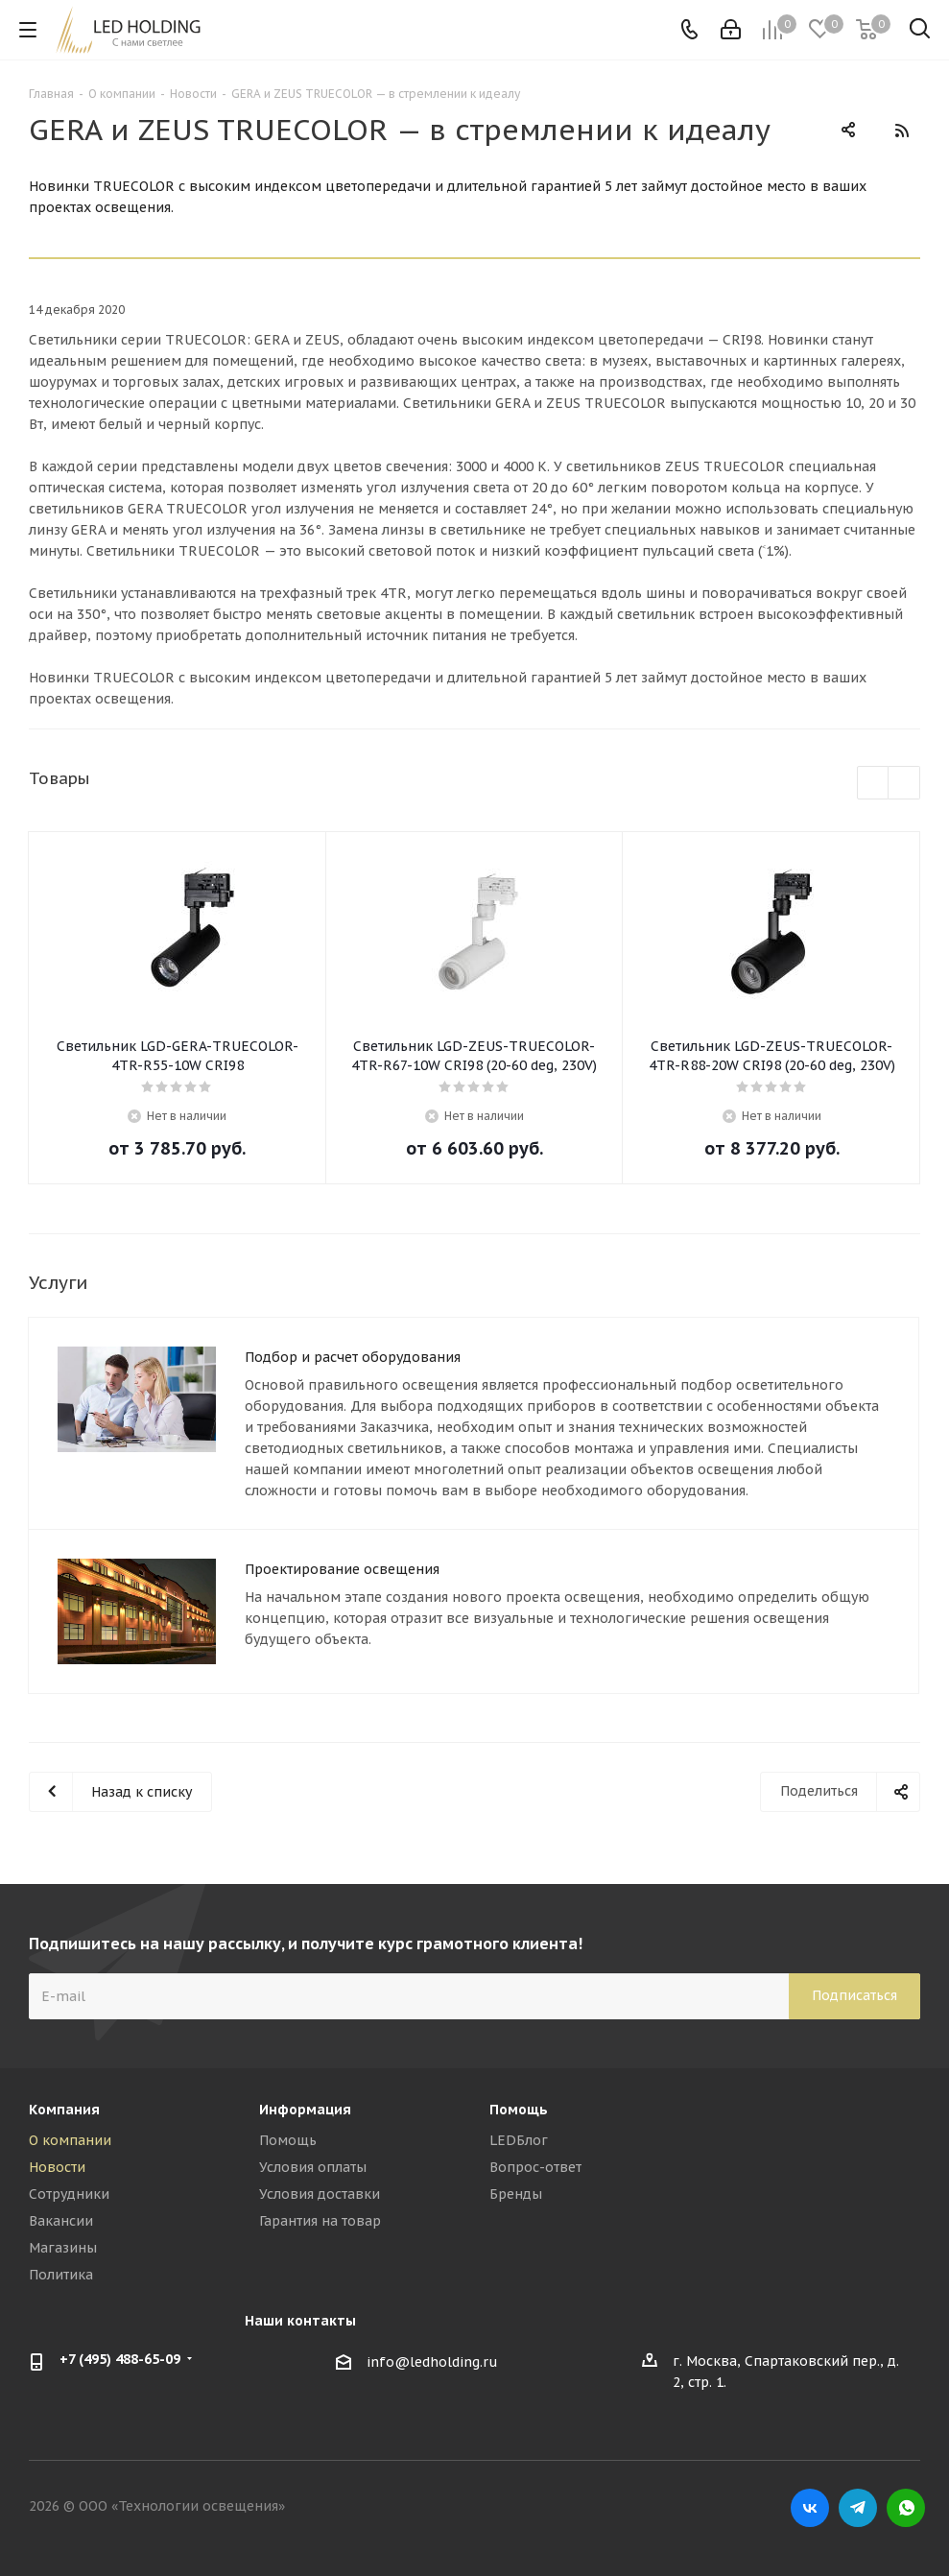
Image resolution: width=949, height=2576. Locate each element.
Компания (64, 2109)
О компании (70, 2140)
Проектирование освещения (342, 1569)
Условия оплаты (313, 2167)
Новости (57, 2167)
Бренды (515, 2194)
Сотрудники (69, 2194)
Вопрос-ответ (535, 2167)
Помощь (288, 2140)
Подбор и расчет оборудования (353, 1357)
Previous (874, 783)
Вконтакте (810, 2508)
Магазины (63, 2247)
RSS (901, 130)
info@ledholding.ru (432, 2362)
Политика (61, 2274)
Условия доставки (319, 2194)
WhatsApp (906, 2508)
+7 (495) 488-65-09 (119, 2359)
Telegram (858, 2508)
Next (904, 783)
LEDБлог (518, 2140)
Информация (305, 2109)
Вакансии (61, 2221)
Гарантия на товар (320, 2221)
